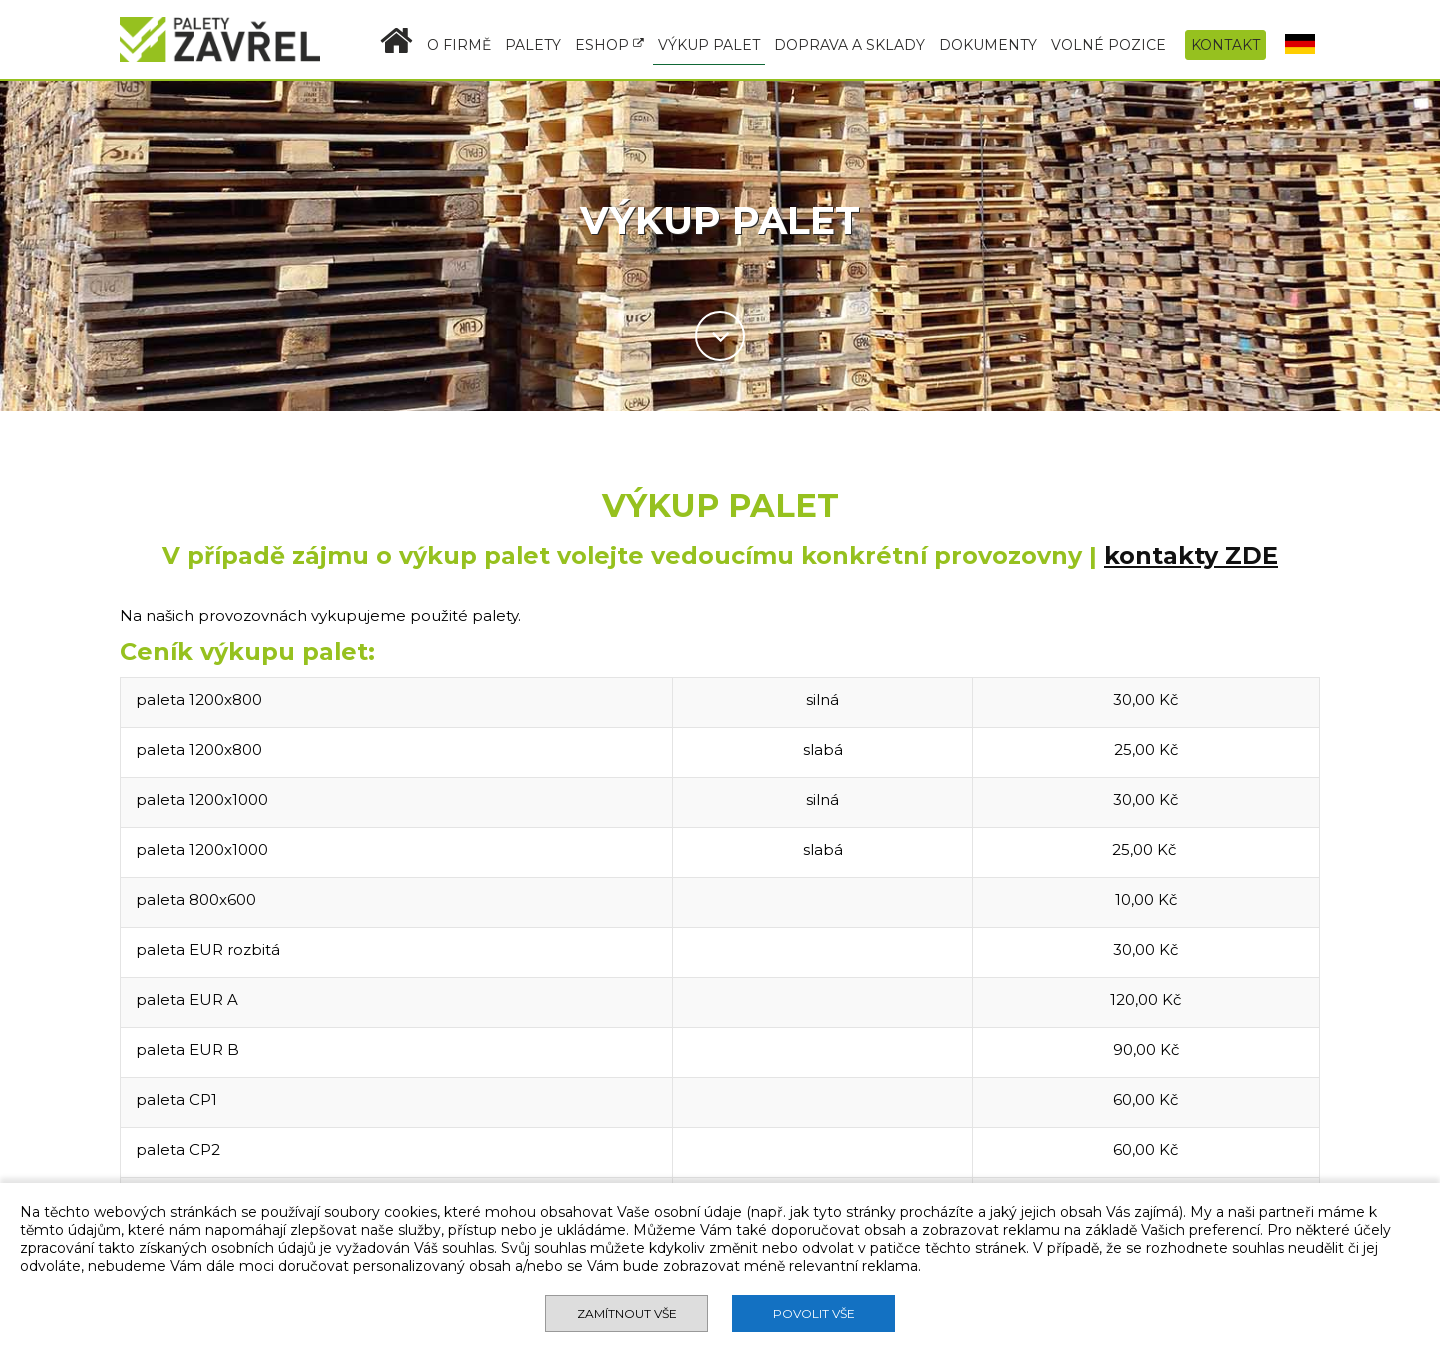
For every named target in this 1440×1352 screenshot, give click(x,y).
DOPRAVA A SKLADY (849, 45)
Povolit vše (814, 1313)
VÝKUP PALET (709, 45)
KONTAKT (1225, 45)
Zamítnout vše (627, 1313)
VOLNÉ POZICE (1108, 45)
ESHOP (609, 45)
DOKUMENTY (988, 45)
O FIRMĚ (459, 45)
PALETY (533, 45)
